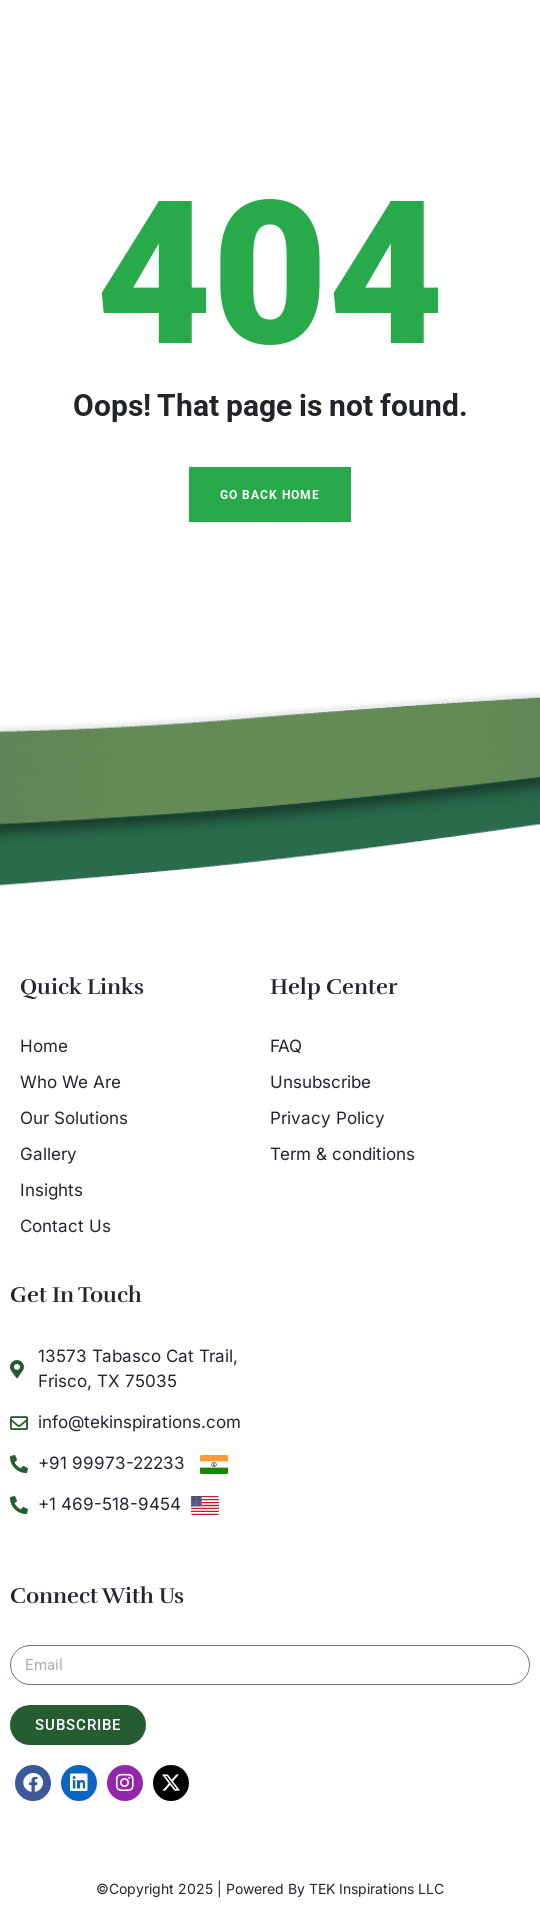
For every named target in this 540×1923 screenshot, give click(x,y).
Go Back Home (270, 495)
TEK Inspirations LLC (376, 1888)
